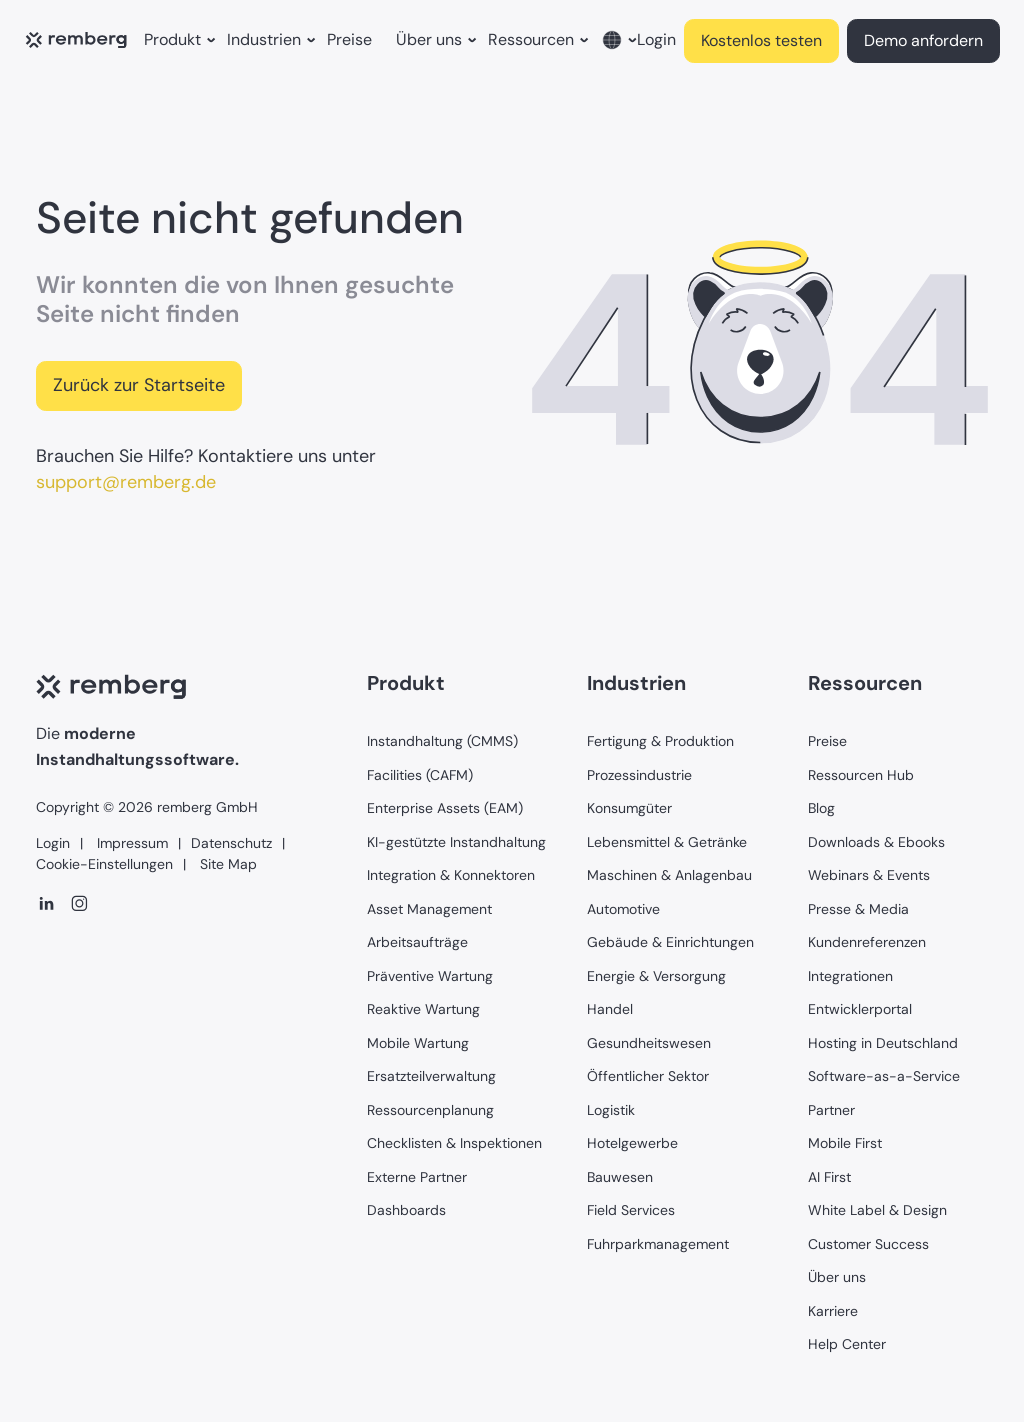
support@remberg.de (126, 482)
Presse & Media (858, 909)
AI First (829, 1177)
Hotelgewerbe (632, 1143)
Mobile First (845, 1143)
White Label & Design (877, 1210)
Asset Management (429, 909)
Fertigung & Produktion (660, 741)
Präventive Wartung (430, 976)
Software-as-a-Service (884, 1076)
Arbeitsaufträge (417, 942)
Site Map (226, 864)
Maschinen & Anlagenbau (669, 875)
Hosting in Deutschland (883, 1043)
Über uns (837, 1277)
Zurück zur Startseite (139, 385)
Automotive (623, 909)
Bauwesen (620, 1177)
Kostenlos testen (761, 40)
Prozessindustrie (639, 775)
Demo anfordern (923, 40)
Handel (610, 1009)
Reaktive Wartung (423, 1009)
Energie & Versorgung (656, 976)
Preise (349, 39)
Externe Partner (417, 1177)
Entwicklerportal (860, 1009)
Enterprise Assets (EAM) (445, 808)
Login (656, 39)
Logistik (611, 1110)
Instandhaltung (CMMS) (442, 741)
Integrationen (850, 976)
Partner (831, 1110)
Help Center (847, 1344)
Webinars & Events (869, 875)
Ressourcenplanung (430, 1110)
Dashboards (406, 1210)
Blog (821, 808)
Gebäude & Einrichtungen (670, 942)
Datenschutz (231, 843)
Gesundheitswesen (649, 1043)
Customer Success (868, 1244)
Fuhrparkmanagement (658, 1244)
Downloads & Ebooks (876, 842)
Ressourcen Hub (861, 775)
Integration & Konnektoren (451, 875)
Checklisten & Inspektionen (454, 1143)
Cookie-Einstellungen (104, 864)
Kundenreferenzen (867, 942)
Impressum (130, 843)
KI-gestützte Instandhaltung (456, 842)
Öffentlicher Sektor (648, 1076)
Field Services (631, 1210)
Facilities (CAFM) (420, 775)
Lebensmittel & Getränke (667, 842)
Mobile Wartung (418, 1043)
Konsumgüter (629, 808)
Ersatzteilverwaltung (431, 1076)
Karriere (833, 1311)
